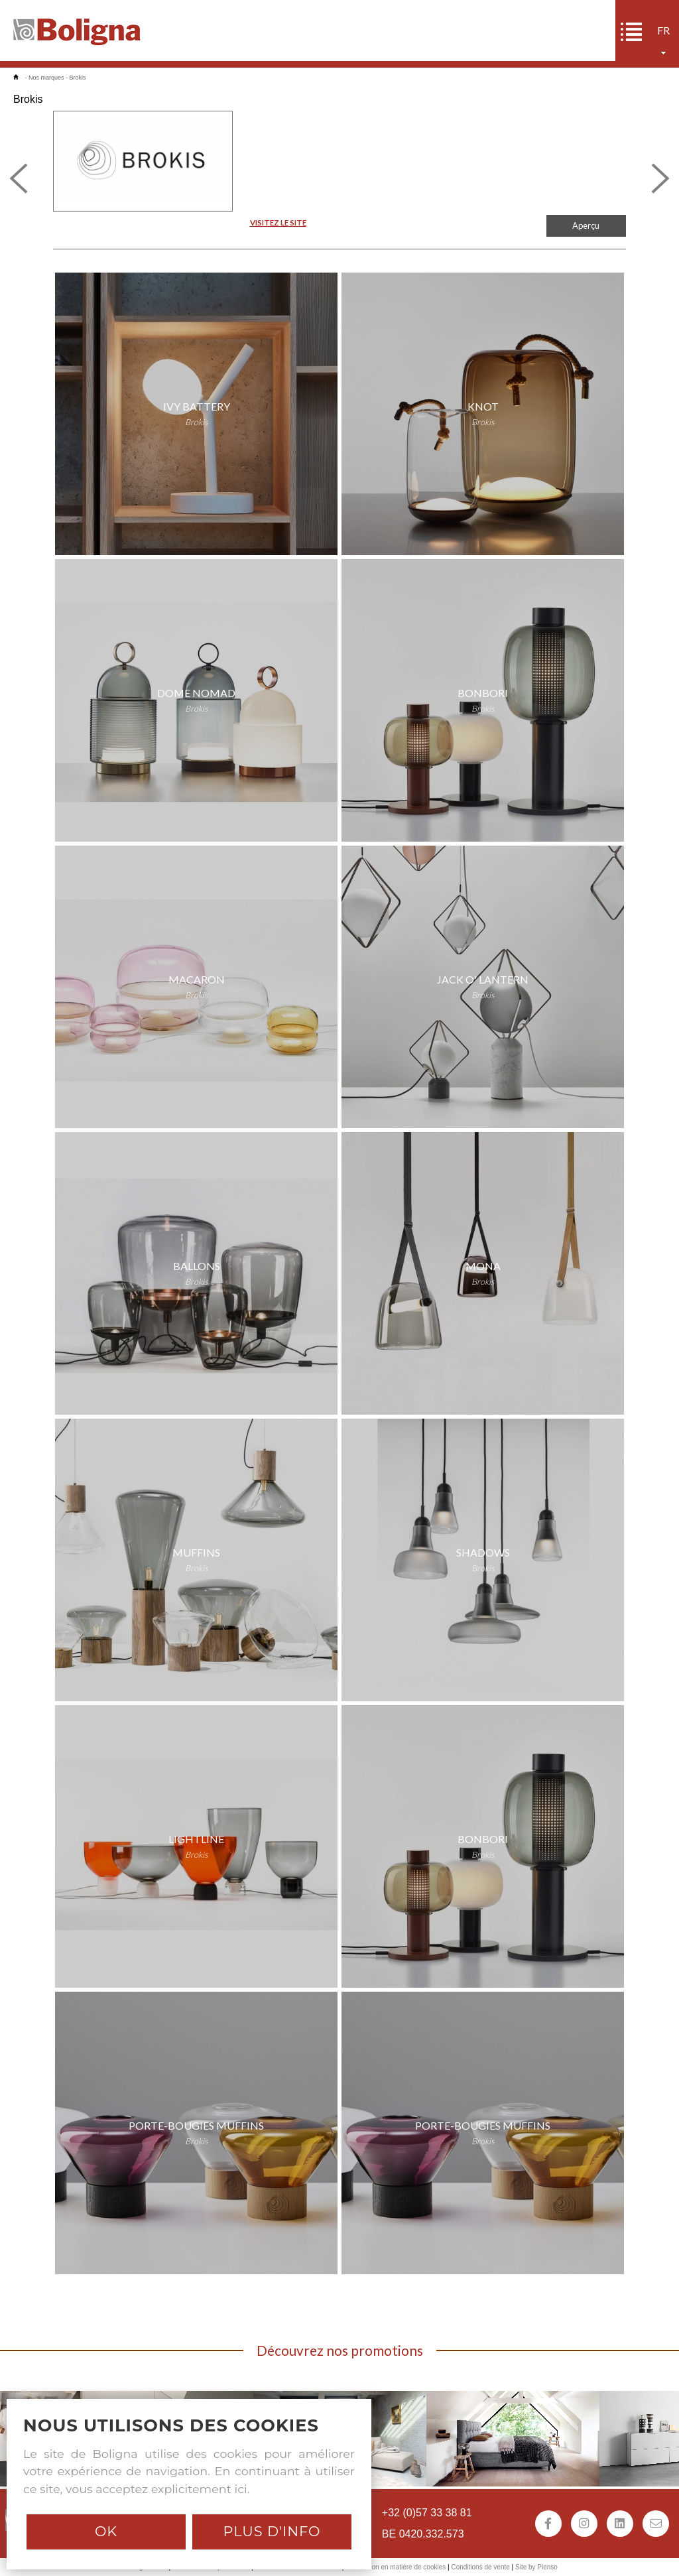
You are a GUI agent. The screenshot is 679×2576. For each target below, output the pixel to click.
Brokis (78, 77)
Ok (106, 2531)
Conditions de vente (480, 2567)
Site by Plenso (536, 2567)
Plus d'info (271, 2531)
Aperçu (585, 225)
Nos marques (46, 77)
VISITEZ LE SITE (278, 222)
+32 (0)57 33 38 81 (427, 2512)
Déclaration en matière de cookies (395, 2567)
